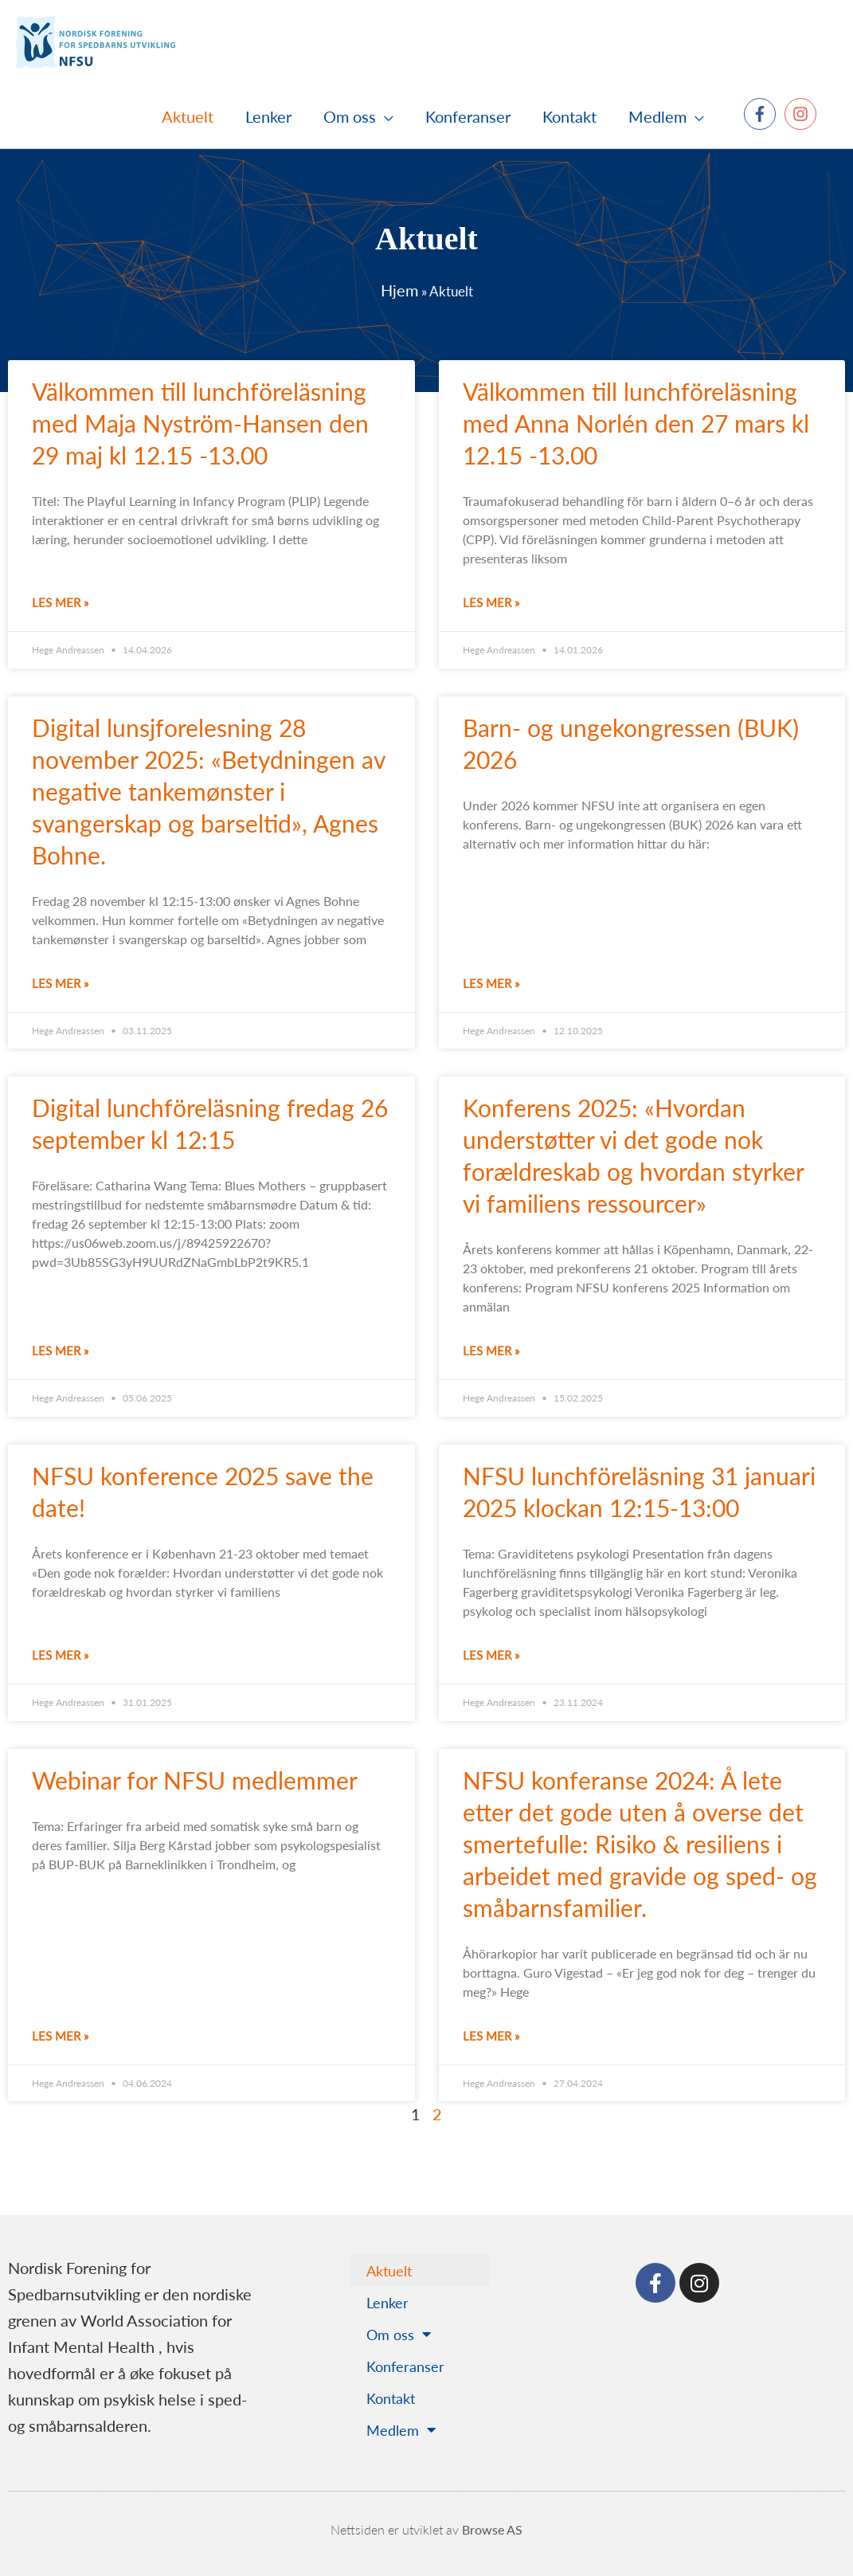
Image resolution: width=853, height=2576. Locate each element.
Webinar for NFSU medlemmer (201, 1780)
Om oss (398, 2334)
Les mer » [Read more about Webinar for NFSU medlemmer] (60, 2035)
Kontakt (390, 2398)
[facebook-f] (762, 114)
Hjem (399, 290)
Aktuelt (389, 2270)
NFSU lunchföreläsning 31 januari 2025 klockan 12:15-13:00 (639, 1491)
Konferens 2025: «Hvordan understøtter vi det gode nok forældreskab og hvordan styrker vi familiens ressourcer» (633, 1155)
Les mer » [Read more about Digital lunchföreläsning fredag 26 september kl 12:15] (60, 1350)
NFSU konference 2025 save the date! (203, 1491)
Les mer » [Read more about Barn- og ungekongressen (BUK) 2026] (491, 982)
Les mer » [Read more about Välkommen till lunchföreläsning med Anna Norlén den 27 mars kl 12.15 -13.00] (491, 602)
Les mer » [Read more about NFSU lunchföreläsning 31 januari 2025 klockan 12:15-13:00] (491, 1654)
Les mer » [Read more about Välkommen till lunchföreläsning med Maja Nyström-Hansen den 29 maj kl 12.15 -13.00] (60, 602)
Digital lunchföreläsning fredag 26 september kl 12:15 (210, 1123)
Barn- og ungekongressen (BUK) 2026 (631, 743)
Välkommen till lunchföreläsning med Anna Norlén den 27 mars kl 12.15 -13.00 (636, 423)
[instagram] (803, 114)
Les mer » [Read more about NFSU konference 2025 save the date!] (60, 1654)
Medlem (401, 2430)
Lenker (387, 2302)
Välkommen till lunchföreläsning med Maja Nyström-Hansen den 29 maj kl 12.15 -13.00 (200, 423)
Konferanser (405, 2366)
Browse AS (492, 2529)
